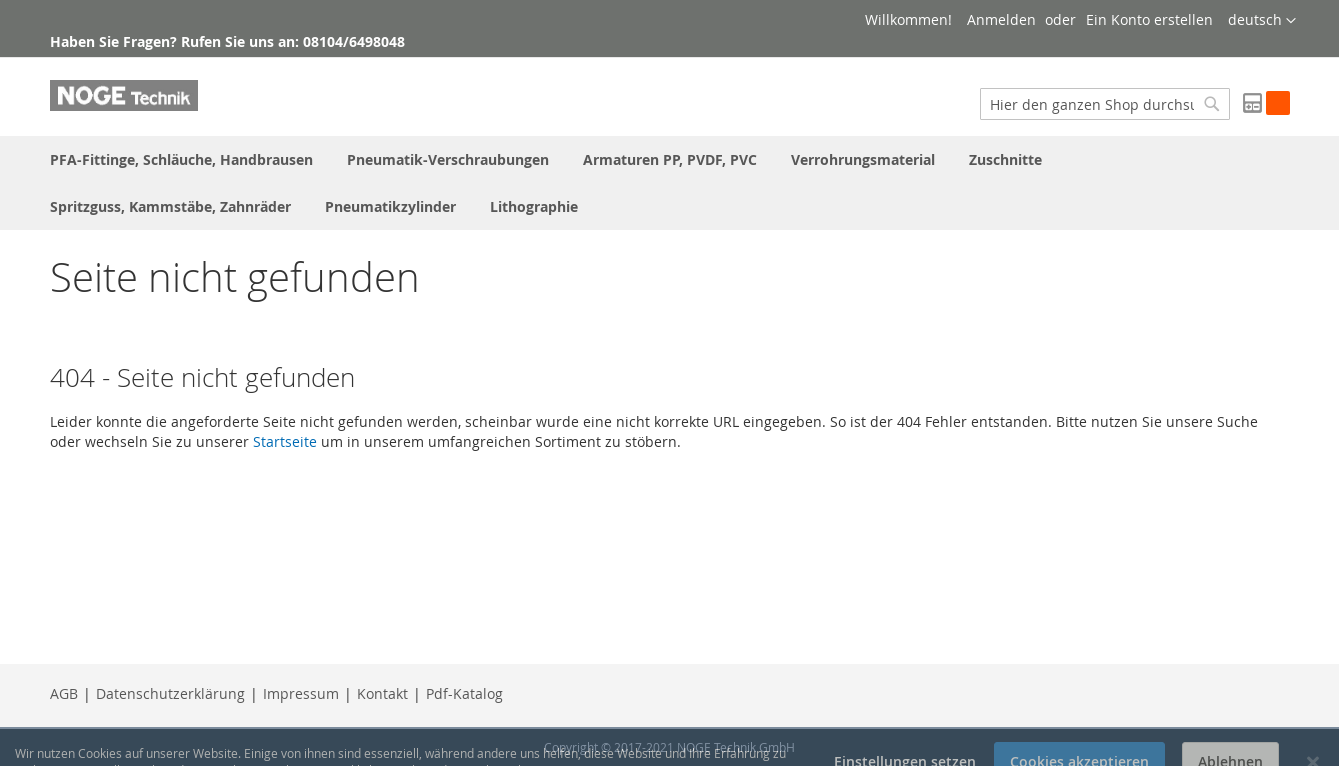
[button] (1262, 21)
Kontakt (382, 693)
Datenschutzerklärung (170, 693)
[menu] (670, 183)
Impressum (301, 693)
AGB (64, 693)
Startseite (285, 441)
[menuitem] (181, 159)
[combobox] (1105, 104)
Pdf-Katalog (464, 693)
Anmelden (1001, 19)
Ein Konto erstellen (1149, 19)
